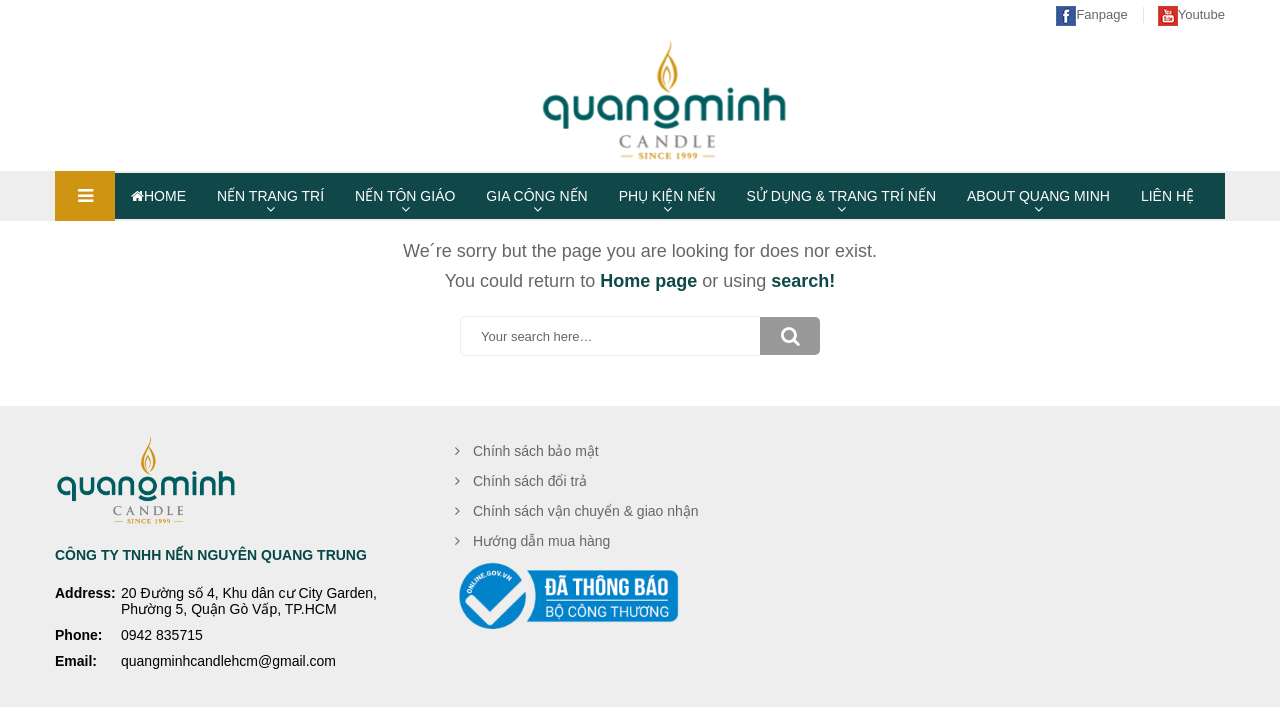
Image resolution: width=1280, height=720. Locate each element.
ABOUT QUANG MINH (1038, 196)
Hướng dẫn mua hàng (541, 541)
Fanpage (1091, 14)
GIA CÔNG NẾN (536, 196)
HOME (158, 196)
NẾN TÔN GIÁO (405, 196)
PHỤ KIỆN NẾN (667, 196)
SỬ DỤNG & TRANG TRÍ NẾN (842, 196)
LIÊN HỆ (1167, 196)
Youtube (1191, 14)
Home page (648, 281)
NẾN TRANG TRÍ (270, 196)
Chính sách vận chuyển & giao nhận (586, 511)
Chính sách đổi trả (530, 481)
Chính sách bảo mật (536, 451)
